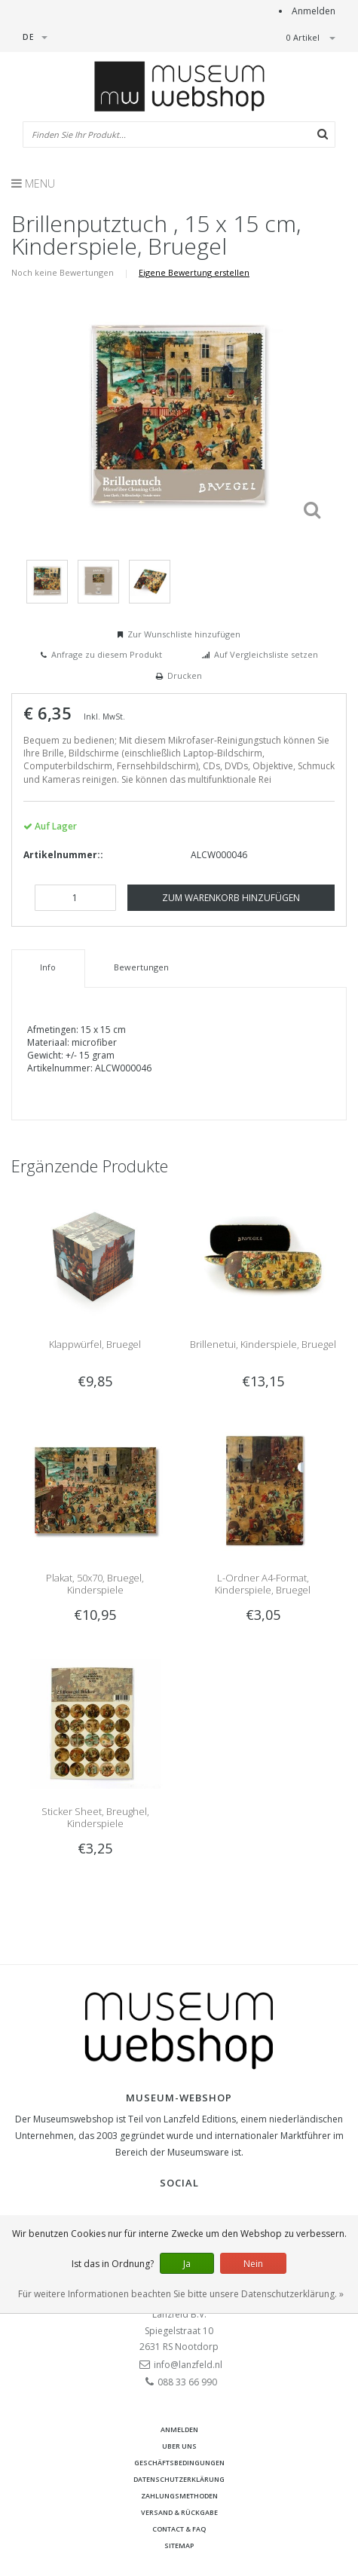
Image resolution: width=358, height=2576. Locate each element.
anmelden (179, 2429)
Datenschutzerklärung (179, 2479)
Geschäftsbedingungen (179, 2463)
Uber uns (179, 2446)
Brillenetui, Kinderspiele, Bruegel (263, 1344)
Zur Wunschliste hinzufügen (183, 634)
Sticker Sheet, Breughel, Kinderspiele (95, 1817)
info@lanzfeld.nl (188, 2364)
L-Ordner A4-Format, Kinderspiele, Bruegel (263, 1584)
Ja (187, 2263)
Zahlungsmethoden (179, 2496)
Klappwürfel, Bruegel (95, 1344)
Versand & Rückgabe (179, 2512)
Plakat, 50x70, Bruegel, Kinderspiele (95, 1584)
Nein (253, 2263)
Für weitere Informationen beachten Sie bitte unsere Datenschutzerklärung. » (181, 2293)
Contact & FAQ (179, 2529)
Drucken (184, 675)
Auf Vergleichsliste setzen (266, 654)
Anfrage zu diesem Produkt (106, 654)
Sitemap (179, 2545)
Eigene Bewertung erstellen (194, 272)
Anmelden (313, 11)
